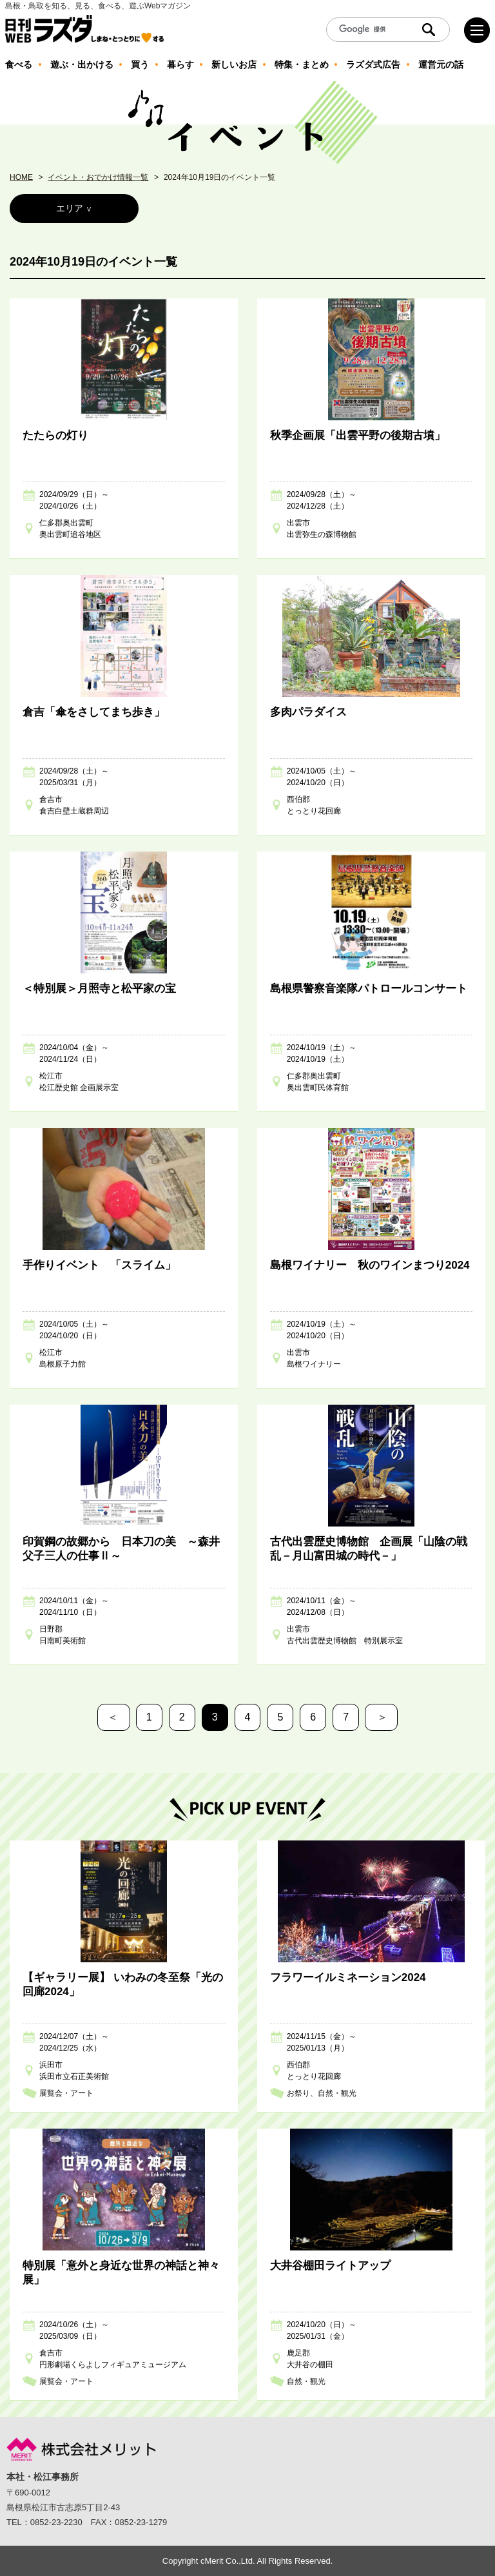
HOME (21, 177)
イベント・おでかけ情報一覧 (98, 177)
